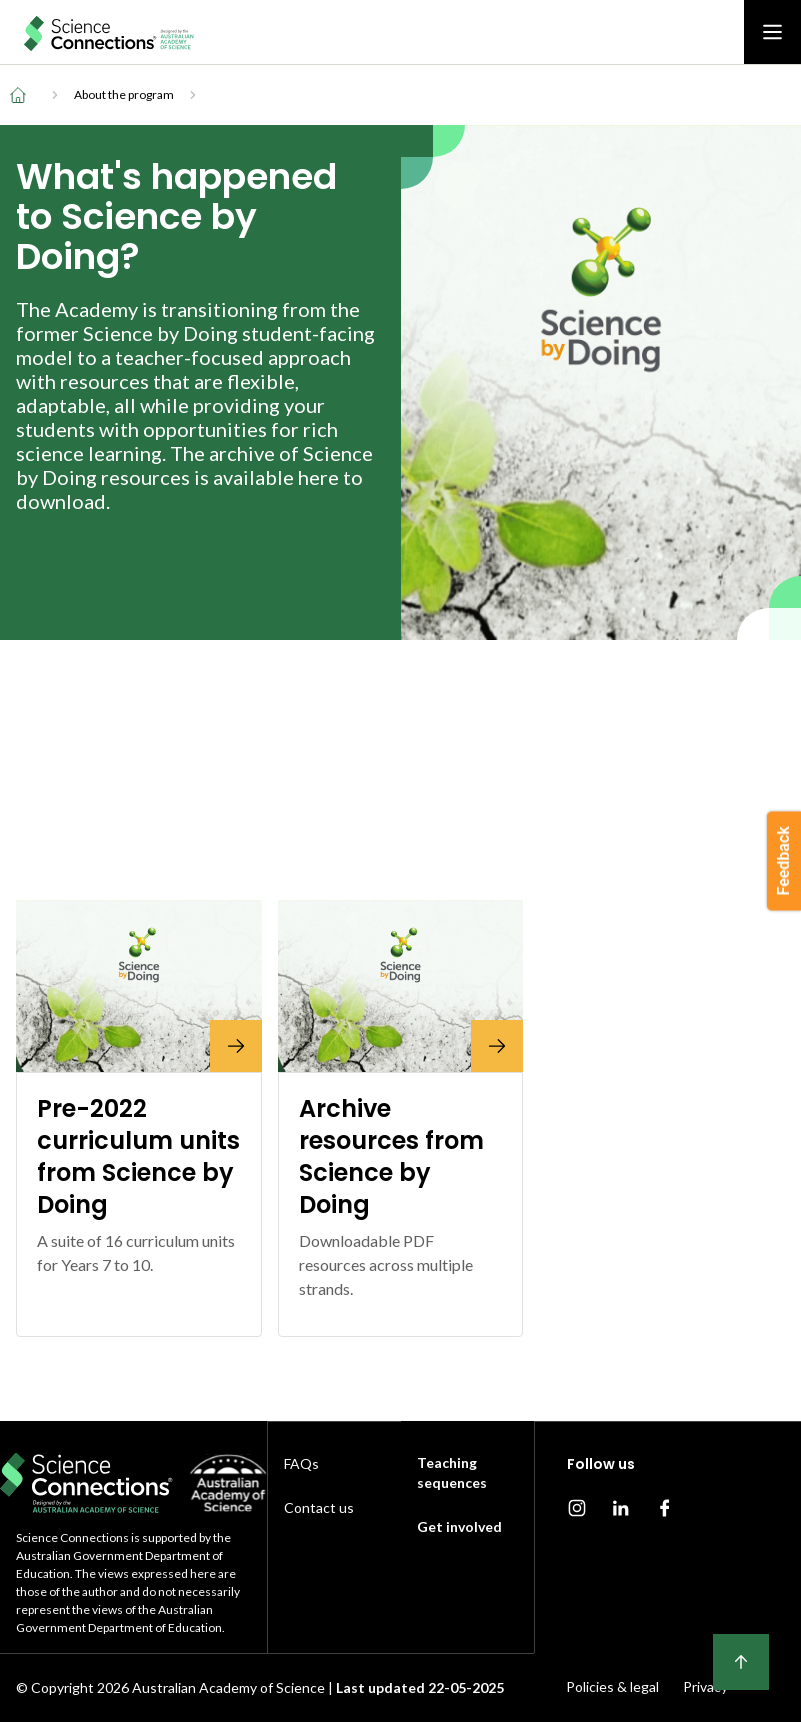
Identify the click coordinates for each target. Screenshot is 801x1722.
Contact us (319, 1507)
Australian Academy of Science (228, 1687)
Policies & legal (612, 1686)
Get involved (459, 1526)
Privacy (705, 1686)
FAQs (301, 1463)
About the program (124, 94)
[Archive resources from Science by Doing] (401, 986)
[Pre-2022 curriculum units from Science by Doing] (139, 986)
